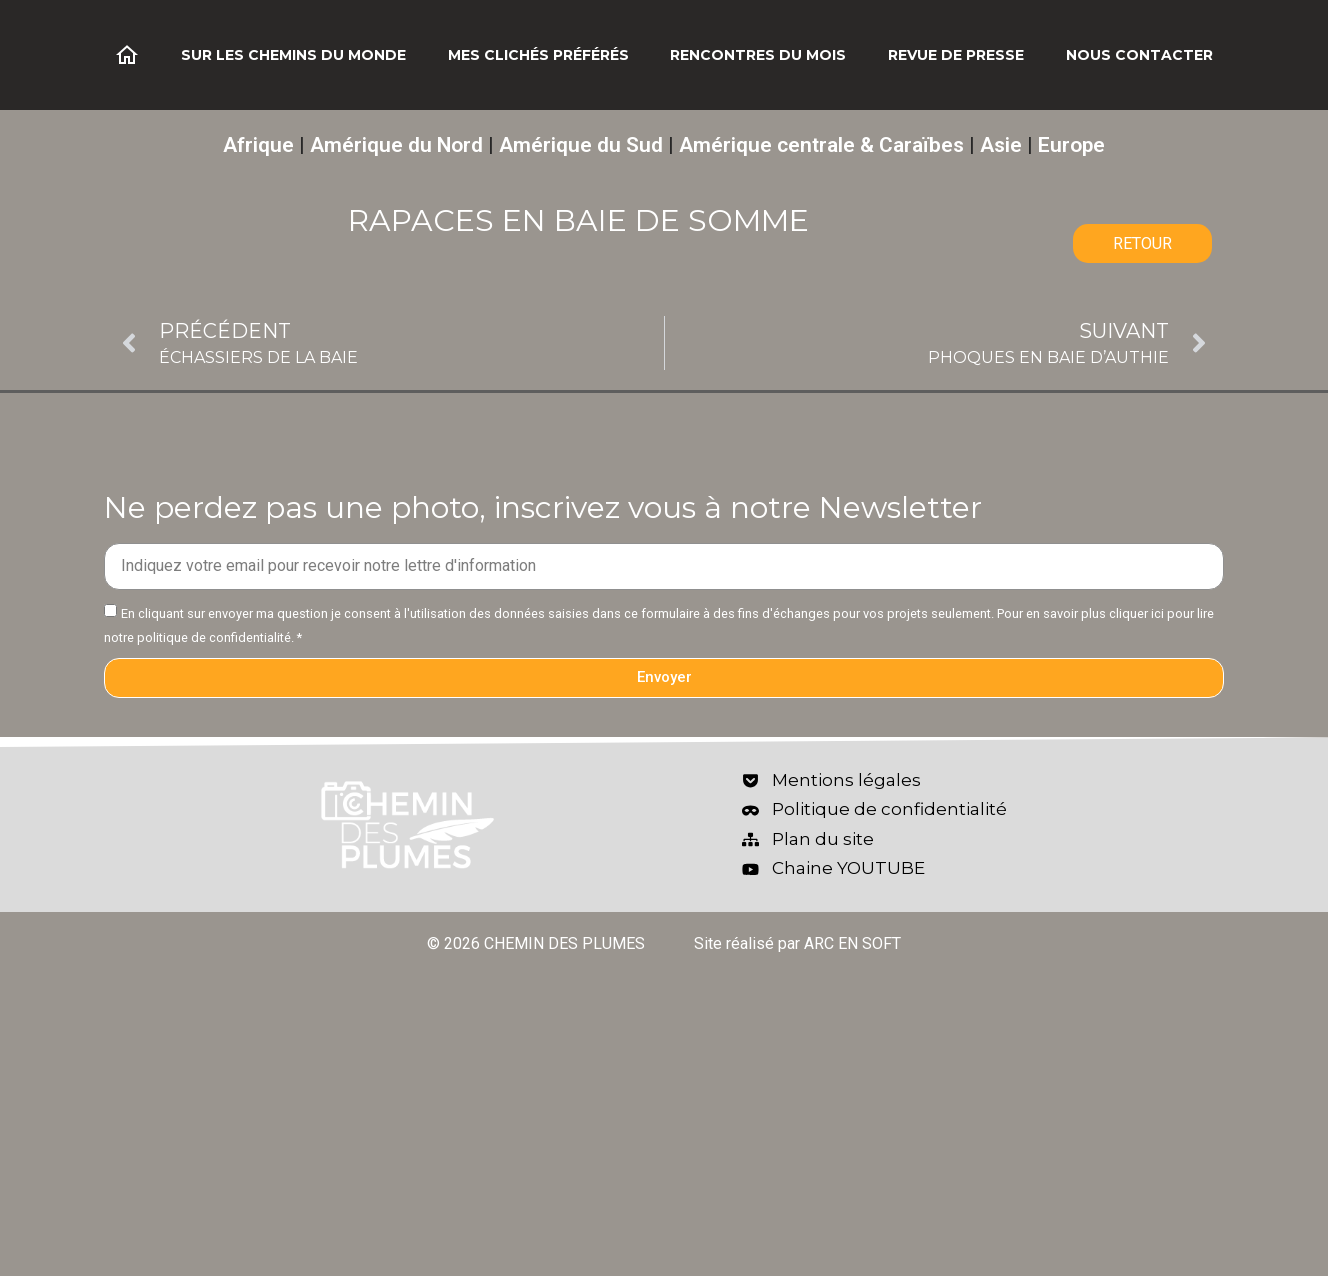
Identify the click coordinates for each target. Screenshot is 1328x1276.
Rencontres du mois (758, 55)
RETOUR (1142, 243)
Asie (1001, 145)
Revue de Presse (956, 55)
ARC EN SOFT (852, 943)
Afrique (258, 145)
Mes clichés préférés (538, 55)
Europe (1071, 145)
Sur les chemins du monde (293, 55)
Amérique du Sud (581, 145)
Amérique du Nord (396, 145)
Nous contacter (1139, 55)
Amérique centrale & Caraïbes (821, 145)
